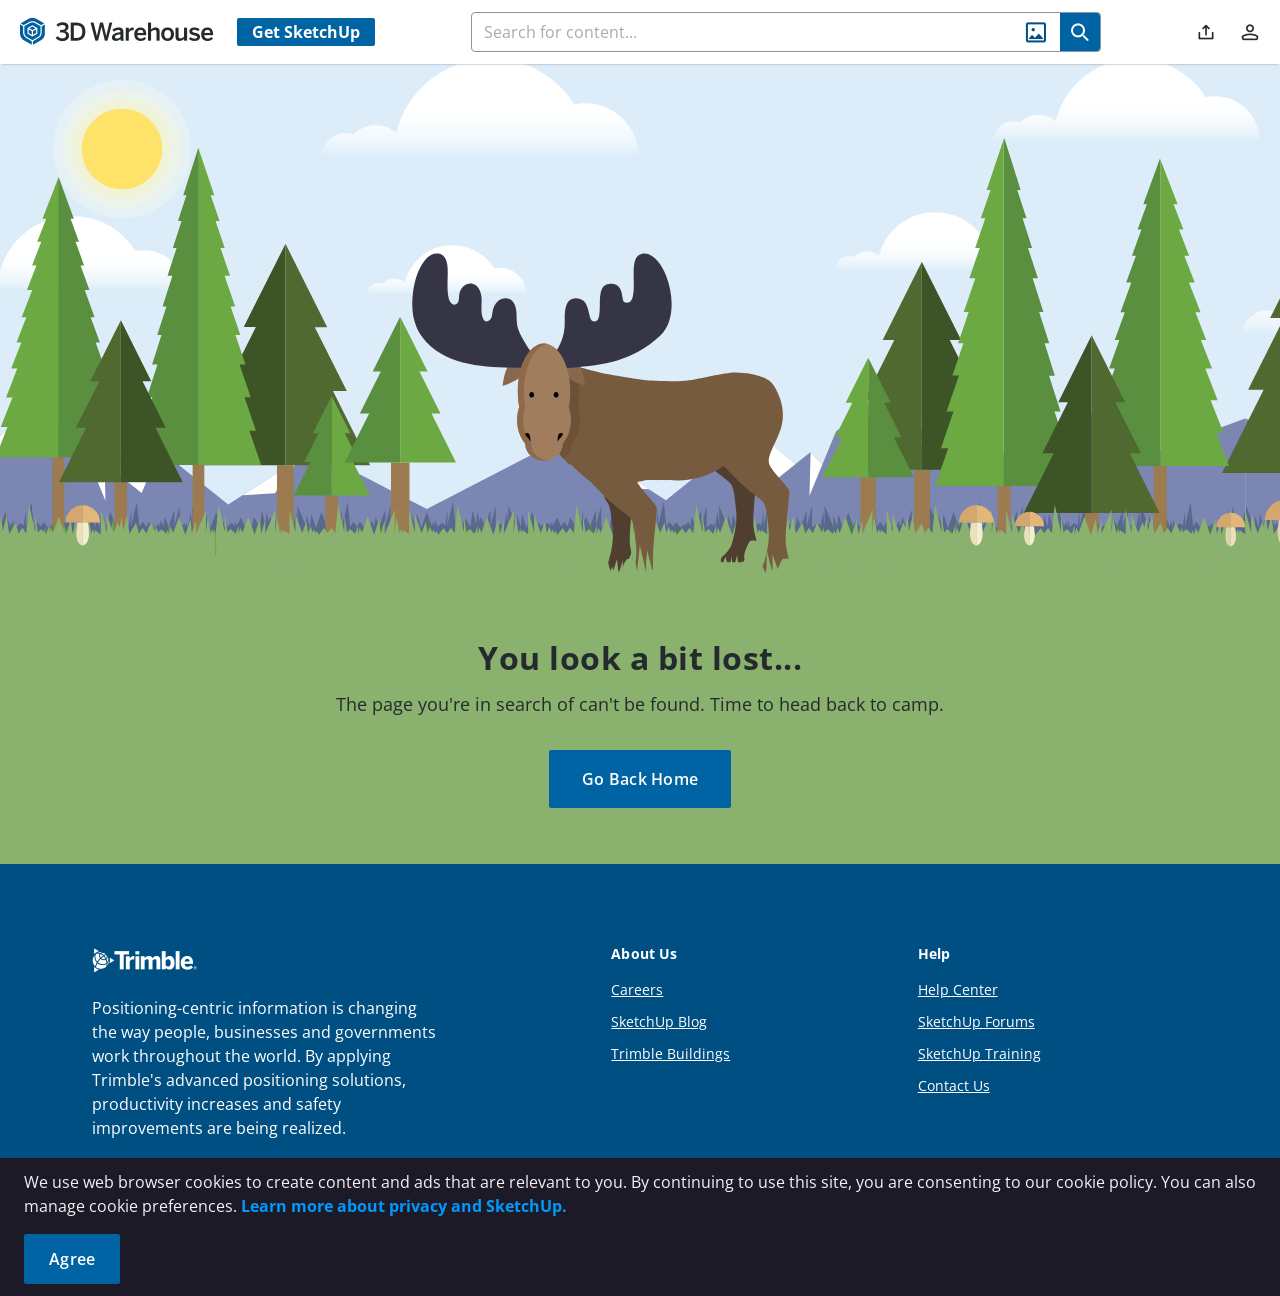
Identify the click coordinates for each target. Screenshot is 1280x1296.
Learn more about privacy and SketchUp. (404, 1206)
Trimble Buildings (670, 1053)
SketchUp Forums (976, 1021)
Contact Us (954, 1085)
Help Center (958, 989)
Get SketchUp (306, 32)
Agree (72, 1259)
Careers (637, 989)
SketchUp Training (979, 1053)
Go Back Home (640, 779)
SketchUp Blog (659, 1021)
